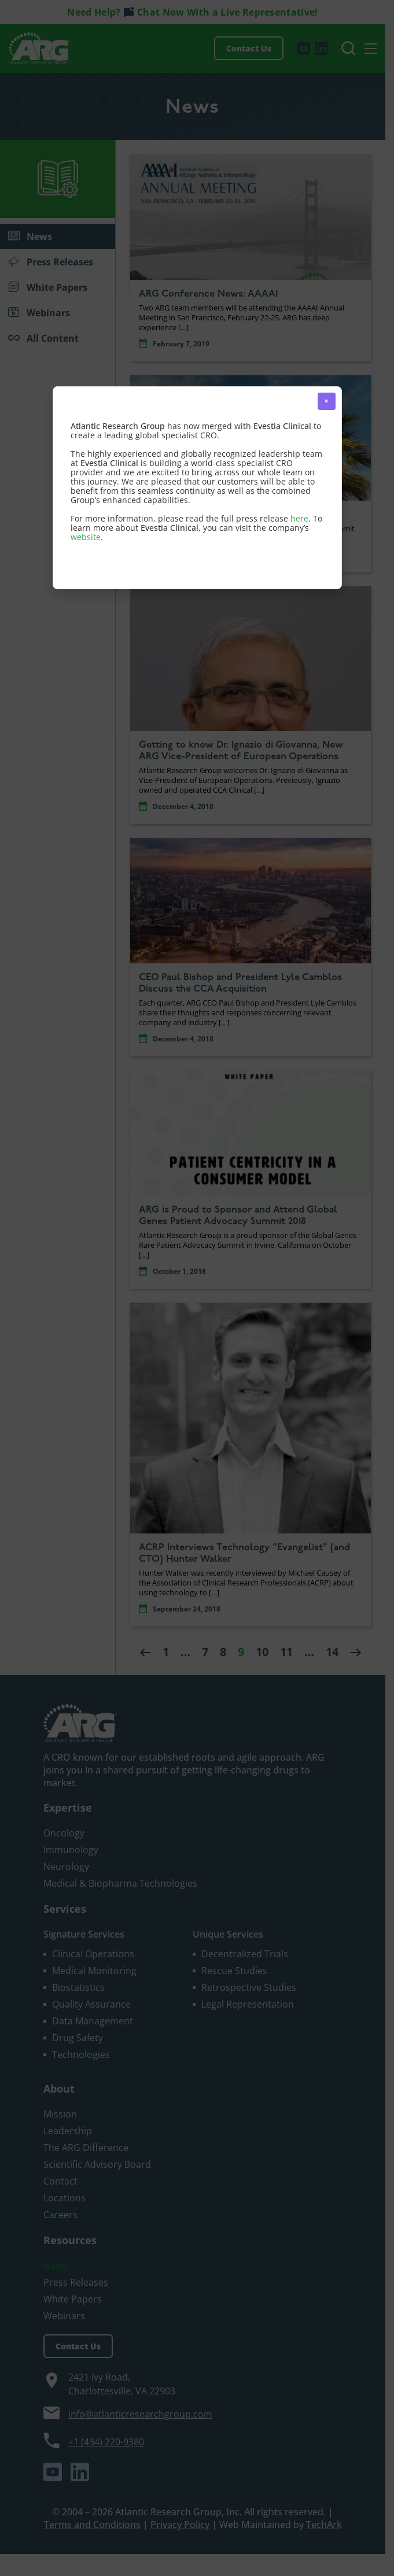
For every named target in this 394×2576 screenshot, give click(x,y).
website (86, 536)
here (299, 518)
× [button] (327, 401)
